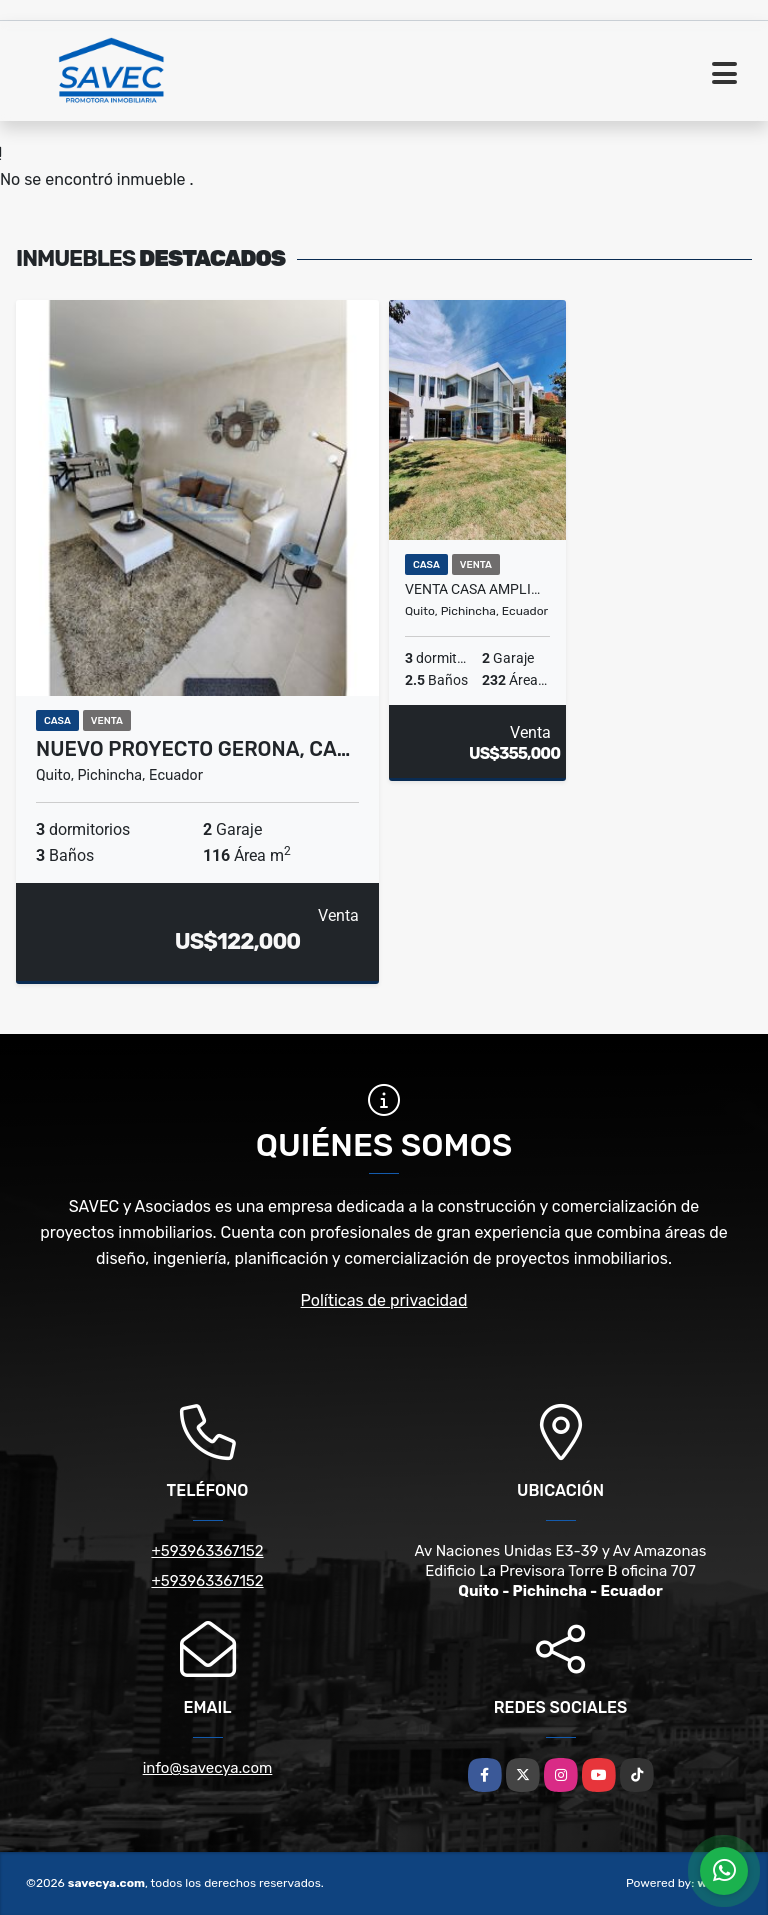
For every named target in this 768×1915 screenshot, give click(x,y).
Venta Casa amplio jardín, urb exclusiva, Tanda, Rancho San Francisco (477, 589)
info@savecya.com (208, 1768)
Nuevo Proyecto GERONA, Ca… (193, 749)
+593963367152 (207, 1551)
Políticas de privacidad (384, 1300)
